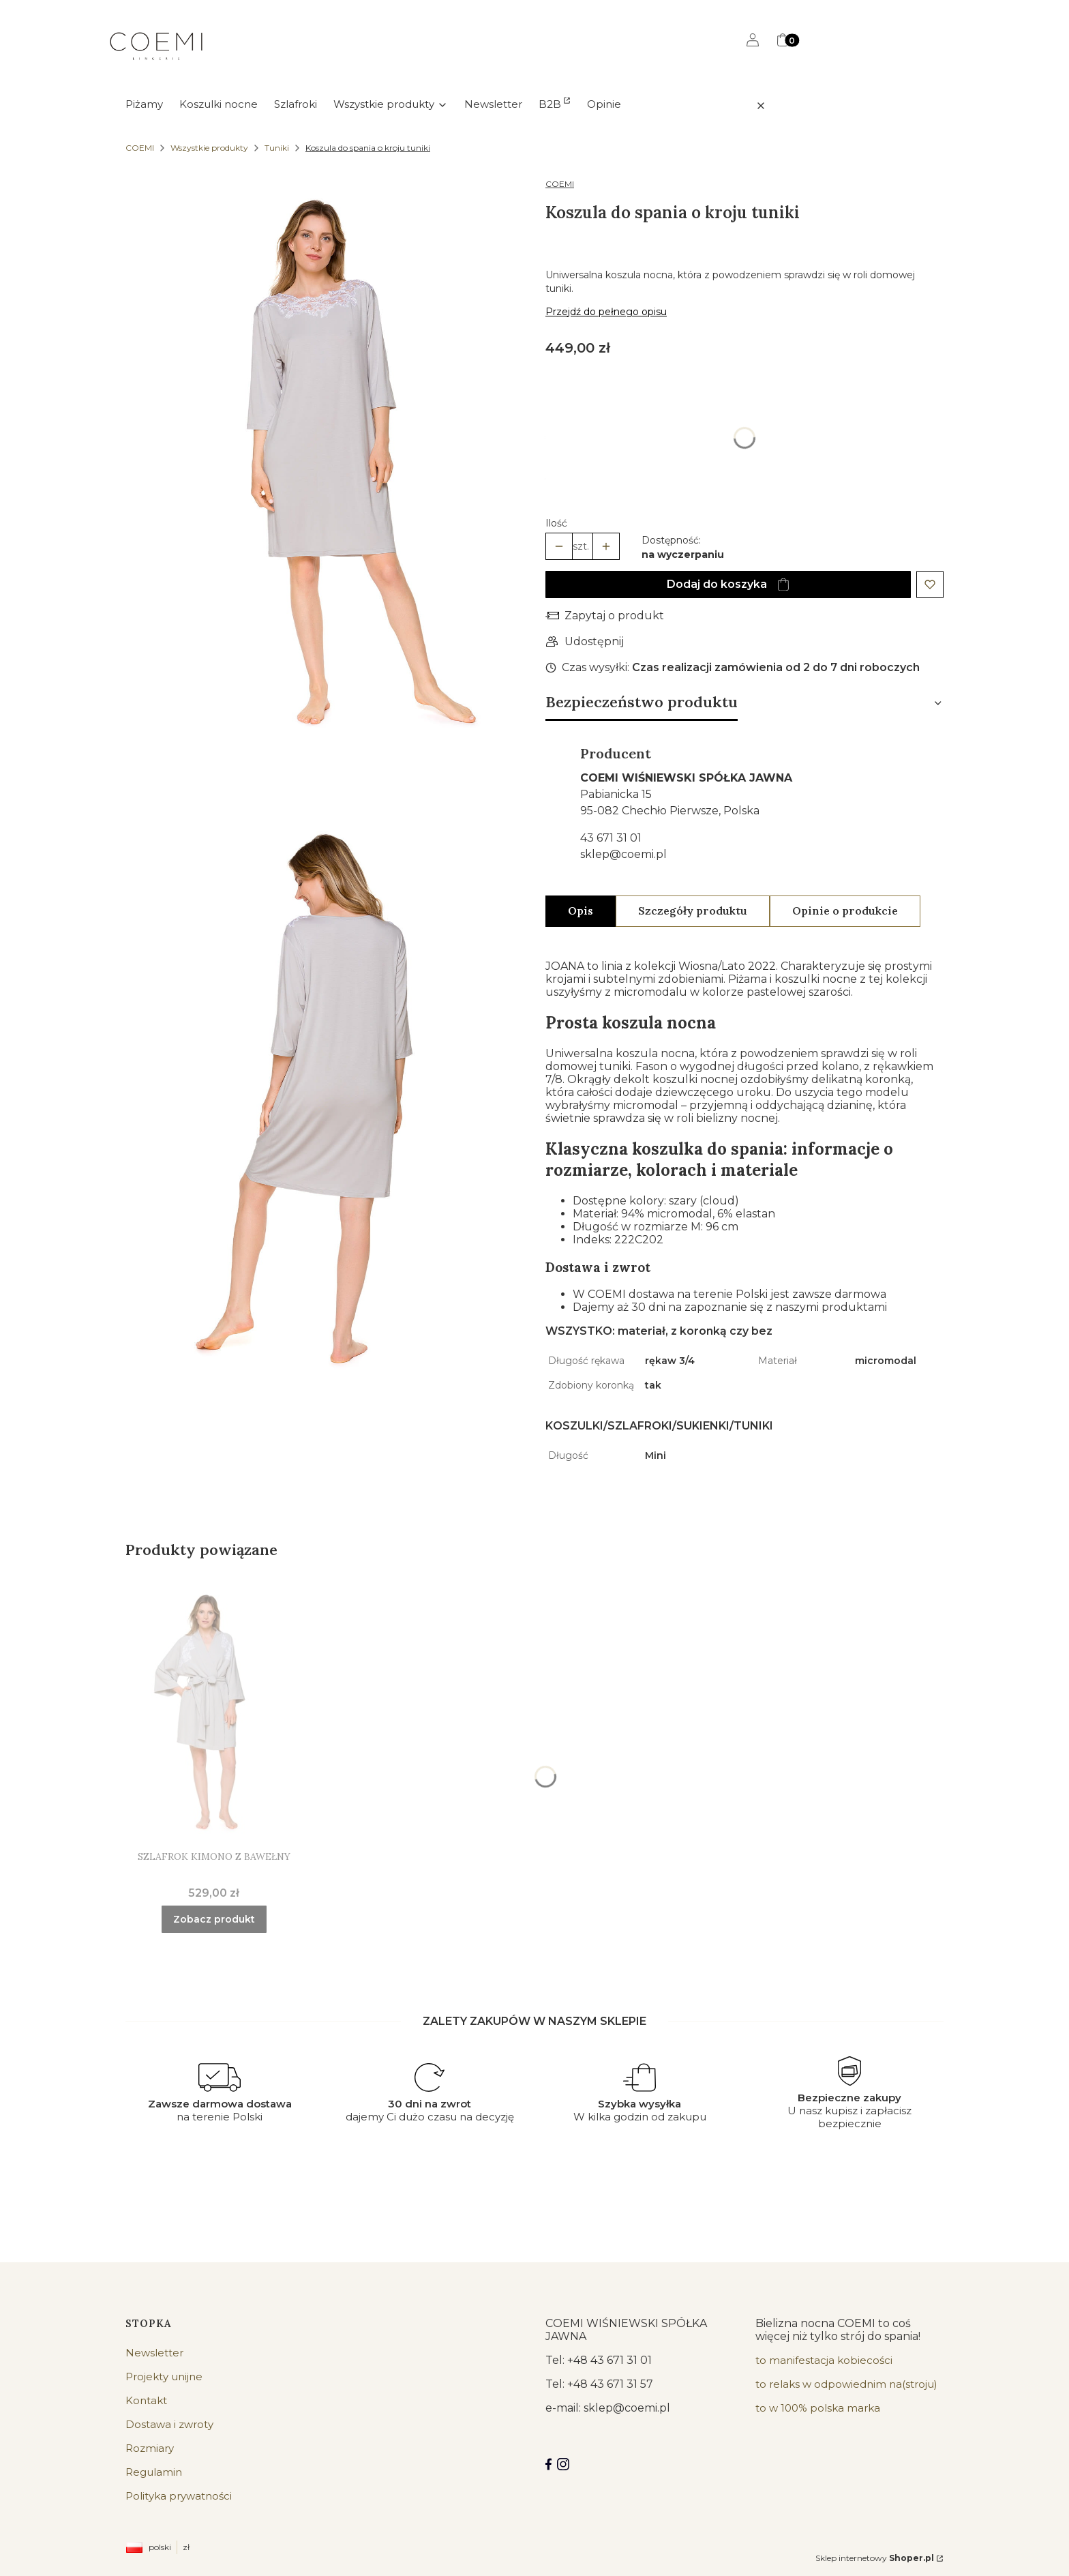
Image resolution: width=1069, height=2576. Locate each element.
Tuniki (277, 148)
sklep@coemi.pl (623, 854)
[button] (789, 105)
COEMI (139, 148)
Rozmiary (149, 2448)
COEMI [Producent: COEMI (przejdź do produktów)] (559, 184)
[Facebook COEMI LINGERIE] (548, 2464)
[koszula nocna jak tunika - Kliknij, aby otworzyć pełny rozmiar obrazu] (324, 467)
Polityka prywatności (178, 2495)
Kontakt (146, 2400)
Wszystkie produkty (209, 148)
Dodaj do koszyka (717, 584)
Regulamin (153, 2472)
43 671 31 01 (611, 837)
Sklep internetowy (874, 2558)
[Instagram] (563, 2464)
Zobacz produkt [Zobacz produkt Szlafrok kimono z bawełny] (214, 1919)
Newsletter (154, 2352)
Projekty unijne (163, 2376)
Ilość (556, 523)
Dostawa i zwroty (169, 2424)
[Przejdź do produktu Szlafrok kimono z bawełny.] (214, 1711)
